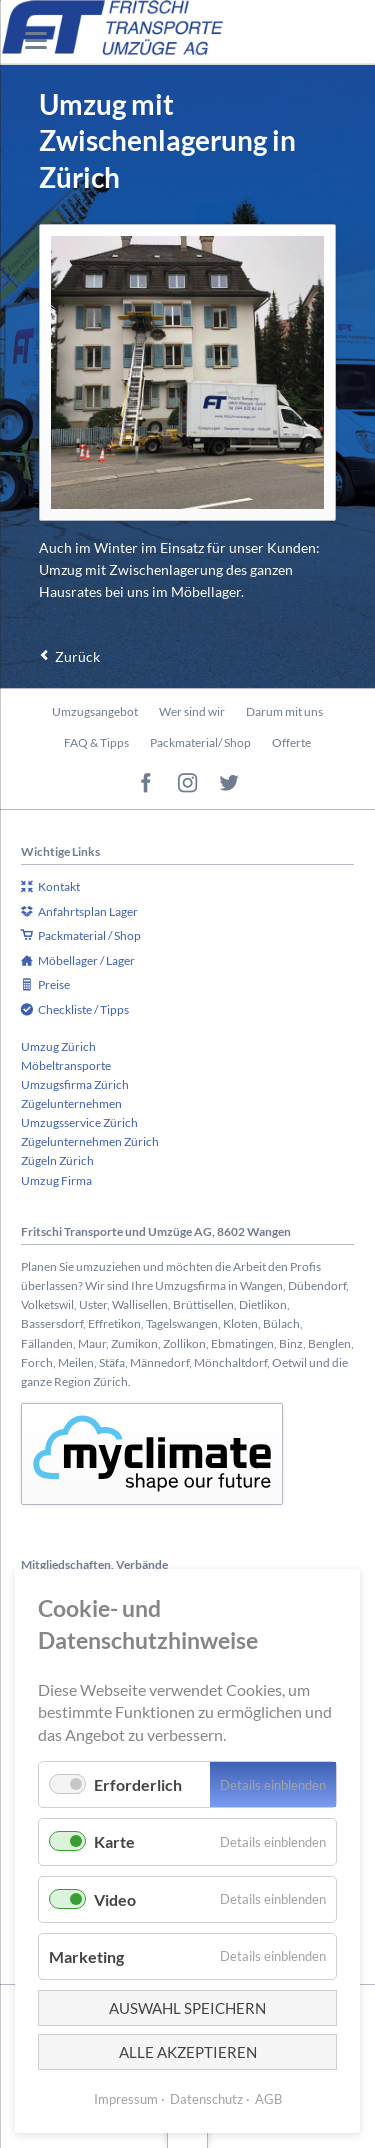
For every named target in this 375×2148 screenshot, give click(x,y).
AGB (268, 2099)
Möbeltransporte (66, 1065)
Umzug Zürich (58, 1046)
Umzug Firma (56, 1180)
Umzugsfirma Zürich (75, 1084)
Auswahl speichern (187, 2008)
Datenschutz (206, 2099)
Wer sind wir (192, 711)
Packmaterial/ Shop (200, 742)
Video (115, 1899)
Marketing (86, 1956)
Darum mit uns (284, 711)
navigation (36, 40)
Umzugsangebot (95, 711)
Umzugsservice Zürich (79, 1122)
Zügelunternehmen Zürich (90, 1141)
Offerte (291, 742)
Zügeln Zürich (57, 1160)
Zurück (77, 656)
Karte (114, 1841)
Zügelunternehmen (71, 1103)
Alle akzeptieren (188, 2052)
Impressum (126, 2099)
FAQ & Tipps (96, 742)
